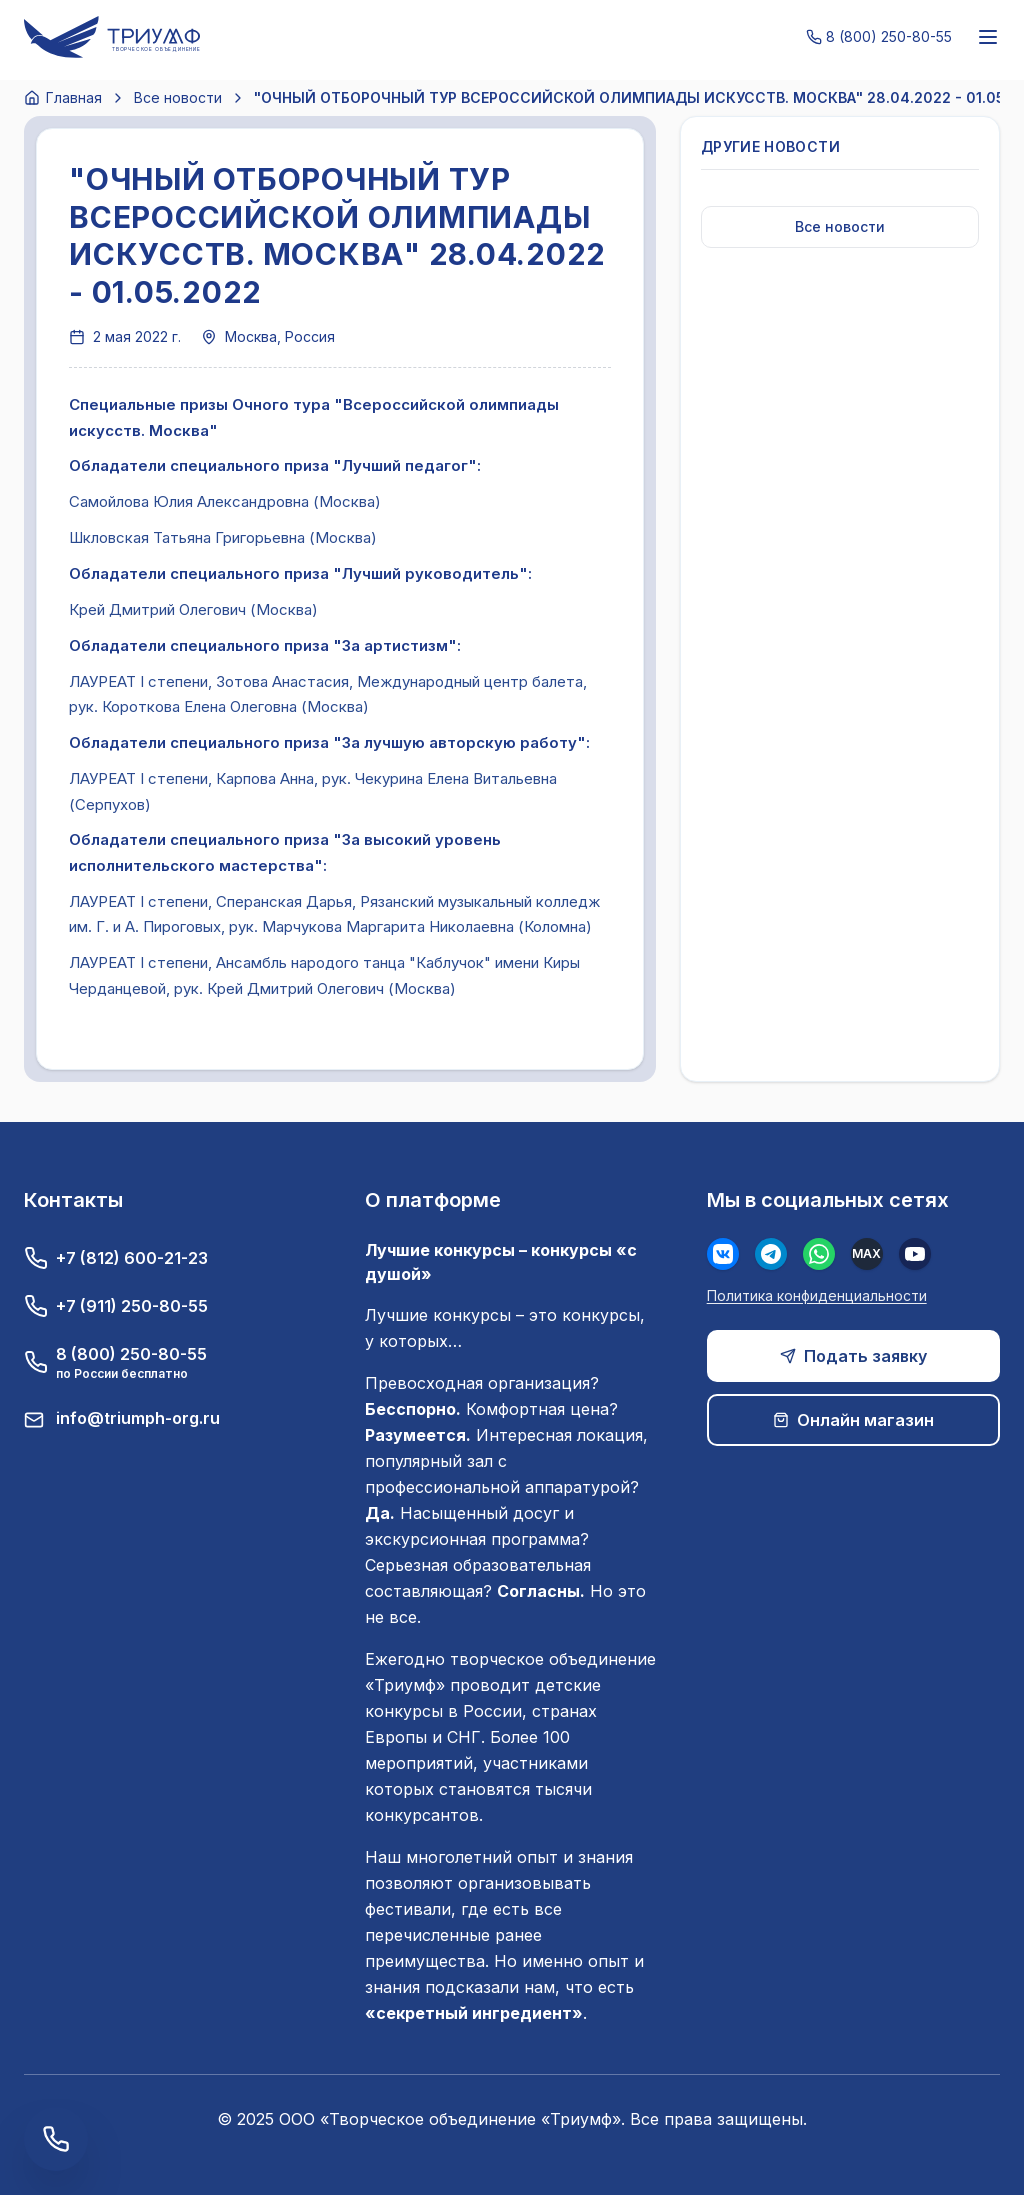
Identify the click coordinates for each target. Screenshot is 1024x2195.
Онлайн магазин (853, 1420)
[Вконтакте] (723, 1254)
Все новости (178, 97)
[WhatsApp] (819, 1254)
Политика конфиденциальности (817, 1295)
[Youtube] (915, 1254)
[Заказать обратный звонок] (56, 2139)
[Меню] (988, 37)
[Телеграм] (771, 1254)
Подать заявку (853, 1356)
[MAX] (867, 1254)
